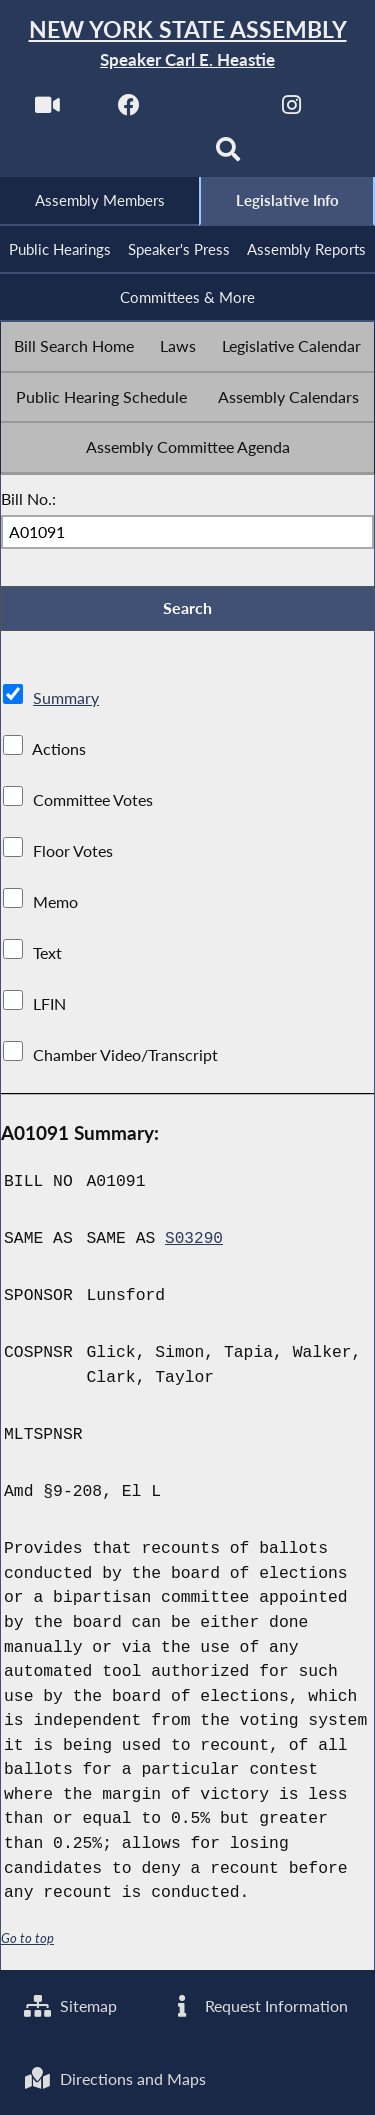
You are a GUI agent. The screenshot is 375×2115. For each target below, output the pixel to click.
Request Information (258, 2004)
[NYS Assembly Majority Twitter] (210, 111)
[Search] (228, 156)
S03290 (194, 1245)
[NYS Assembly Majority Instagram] (291, 111)
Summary (66, 703)
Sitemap (71, 2004)
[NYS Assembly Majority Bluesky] (146, 156)
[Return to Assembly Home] (187, 44)
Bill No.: (28, 502)
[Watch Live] (46, 111)
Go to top (28, 1944)
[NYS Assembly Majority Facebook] (128, 111)
